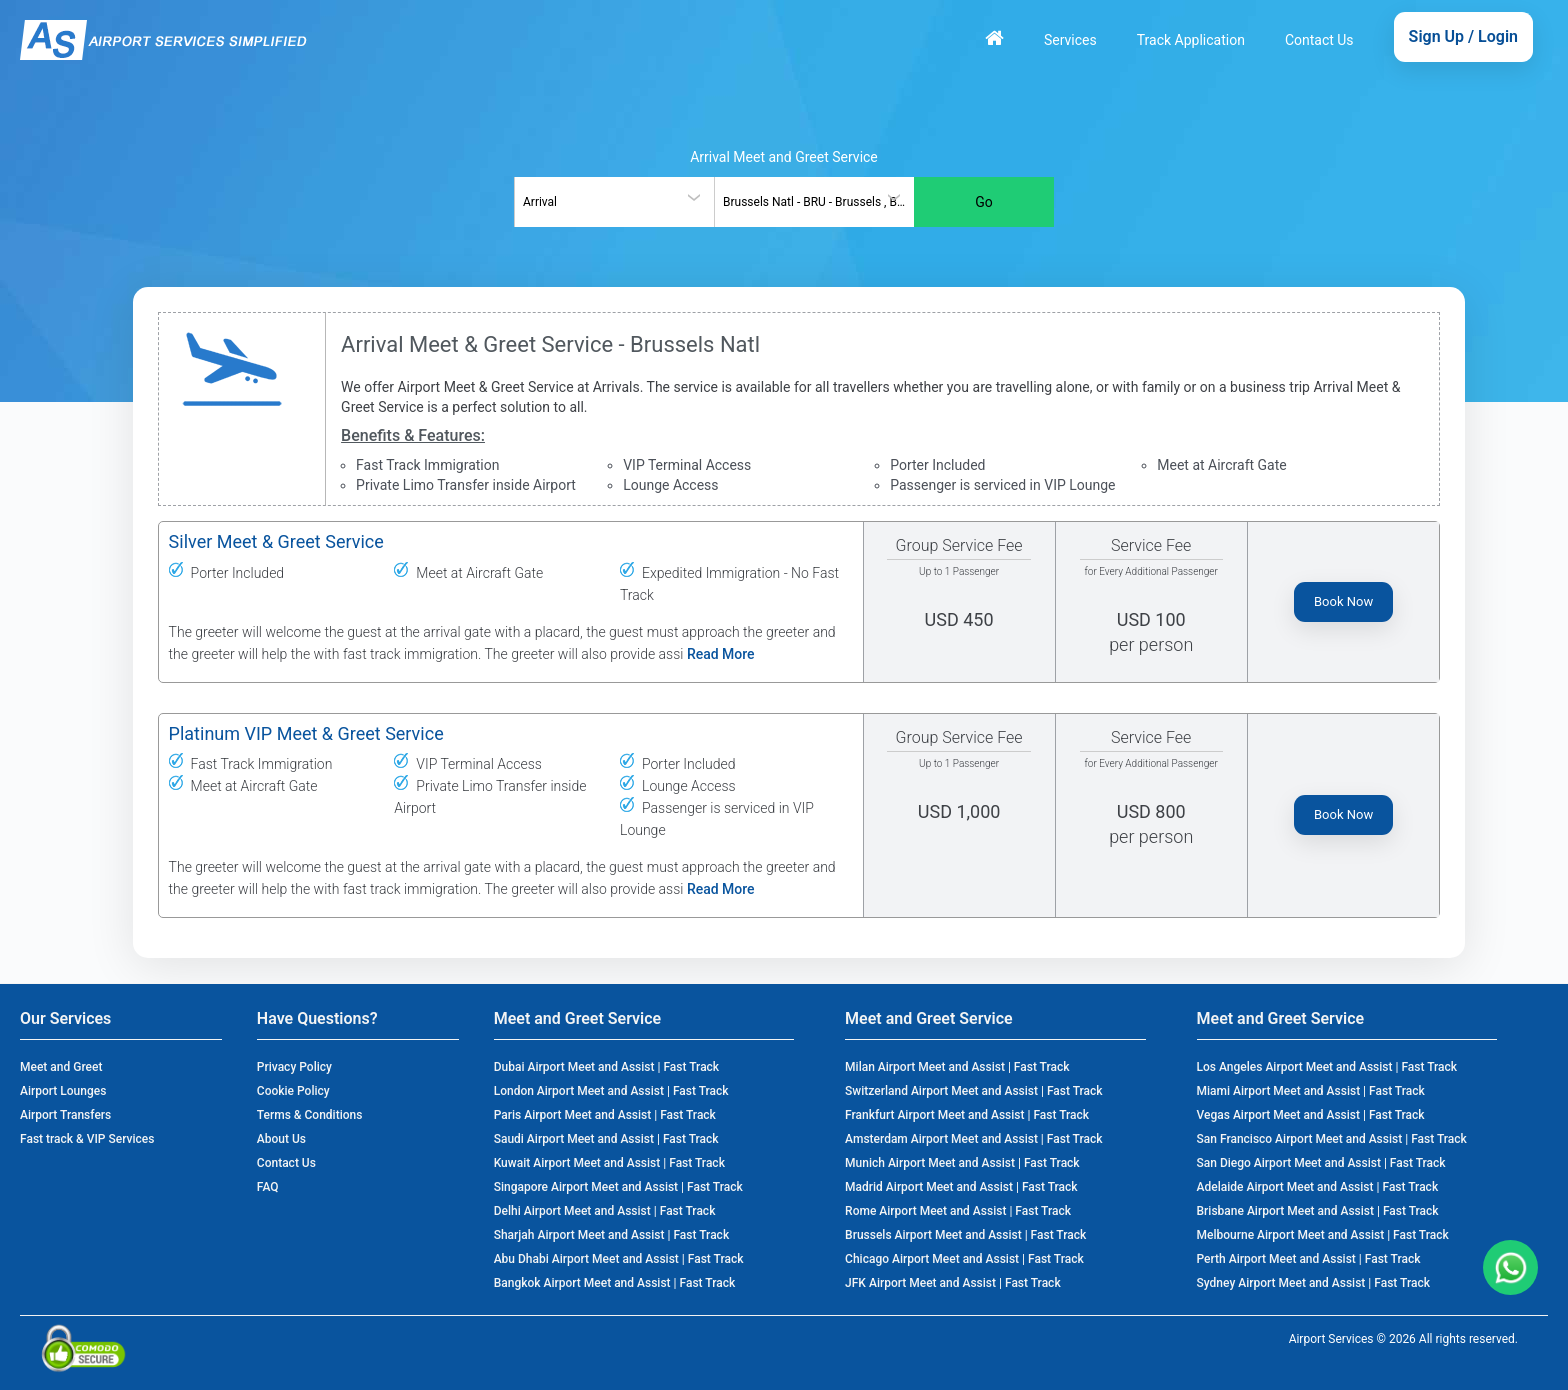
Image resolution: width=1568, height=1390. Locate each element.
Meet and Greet (61, 1067)
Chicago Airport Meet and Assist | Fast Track (964, 1259)
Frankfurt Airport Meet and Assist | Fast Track (967, 1115)
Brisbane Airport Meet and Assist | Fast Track (1318, 1211)
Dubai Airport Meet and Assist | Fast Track (606, 1067)
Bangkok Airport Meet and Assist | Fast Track (615, 1283)
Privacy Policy (294, 1067)
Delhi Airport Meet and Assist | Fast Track (605, 1211)
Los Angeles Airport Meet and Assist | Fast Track (1327, 1067)
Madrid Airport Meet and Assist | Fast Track (961, 1187)
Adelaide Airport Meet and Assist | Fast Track (1318, 1187)
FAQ (268, 1187)
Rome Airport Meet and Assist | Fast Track (958, 1211)
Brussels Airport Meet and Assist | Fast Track (965, 1235)
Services (1070, 40)
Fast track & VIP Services (87, 1139)
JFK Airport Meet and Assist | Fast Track (953, 1283)
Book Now (1343, 601)
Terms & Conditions (310, 1115)
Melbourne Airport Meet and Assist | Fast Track (1323, 1235)
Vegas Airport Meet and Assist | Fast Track (1311, 1115)
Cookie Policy (293, 1091)
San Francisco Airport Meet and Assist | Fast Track (1332, 1139)
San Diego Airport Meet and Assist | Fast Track (1321, 1163)
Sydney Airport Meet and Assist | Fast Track (1313, 1283)
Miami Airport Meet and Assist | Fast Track (1311, 1091)
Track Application (1191, 40)
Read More (721, 654)
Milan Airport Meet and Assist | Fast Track (957, 1067)
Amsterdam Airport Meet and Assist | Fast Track (973, 1139)
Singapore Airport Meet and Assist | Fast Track (618, 1187)
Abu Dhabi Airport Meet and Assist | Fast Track (619, 1259)
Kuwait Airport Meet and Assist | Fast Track (609, 1163)
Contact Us (1319, 40)
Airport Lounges (63, 1091)
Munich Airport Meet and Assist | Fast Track (962, 1163)
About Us (281, 1139)
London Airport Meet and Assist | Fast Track (611, 1091)
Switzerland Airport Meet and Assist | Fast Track (974, 1091)
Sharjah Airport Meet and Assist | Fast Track (611, 1235)
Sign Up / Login (1463, 36)
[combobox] (614, 202)
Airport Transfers (65, 1115)
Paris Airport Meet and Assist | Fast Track (605, 1115)
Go (984, 202)
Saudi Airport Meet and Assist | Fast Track (606, 1139)
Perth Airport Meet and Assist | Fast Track (1309, 1259)
